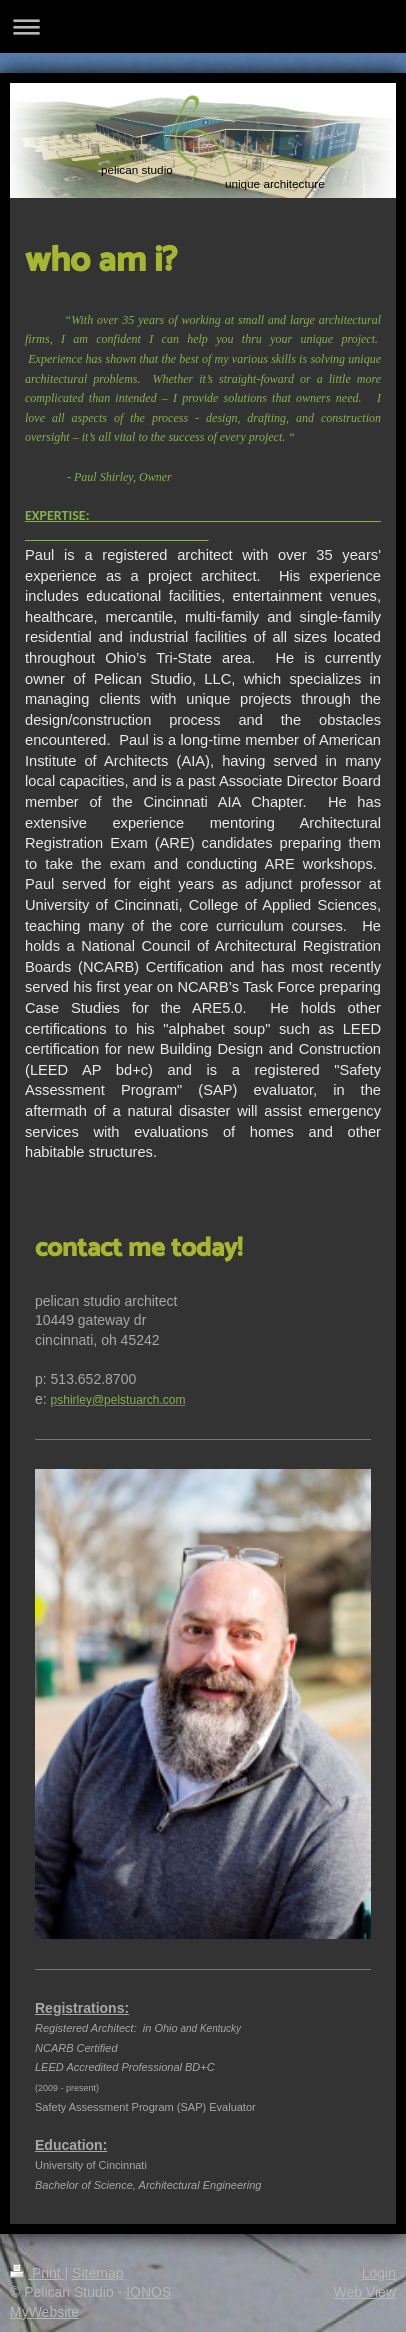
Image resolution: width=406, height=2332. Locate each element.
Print (37, 2273)
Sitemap (97, 2273)
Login (379, 2273)
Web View (364, 2292)
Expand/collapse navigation (203, 26)
